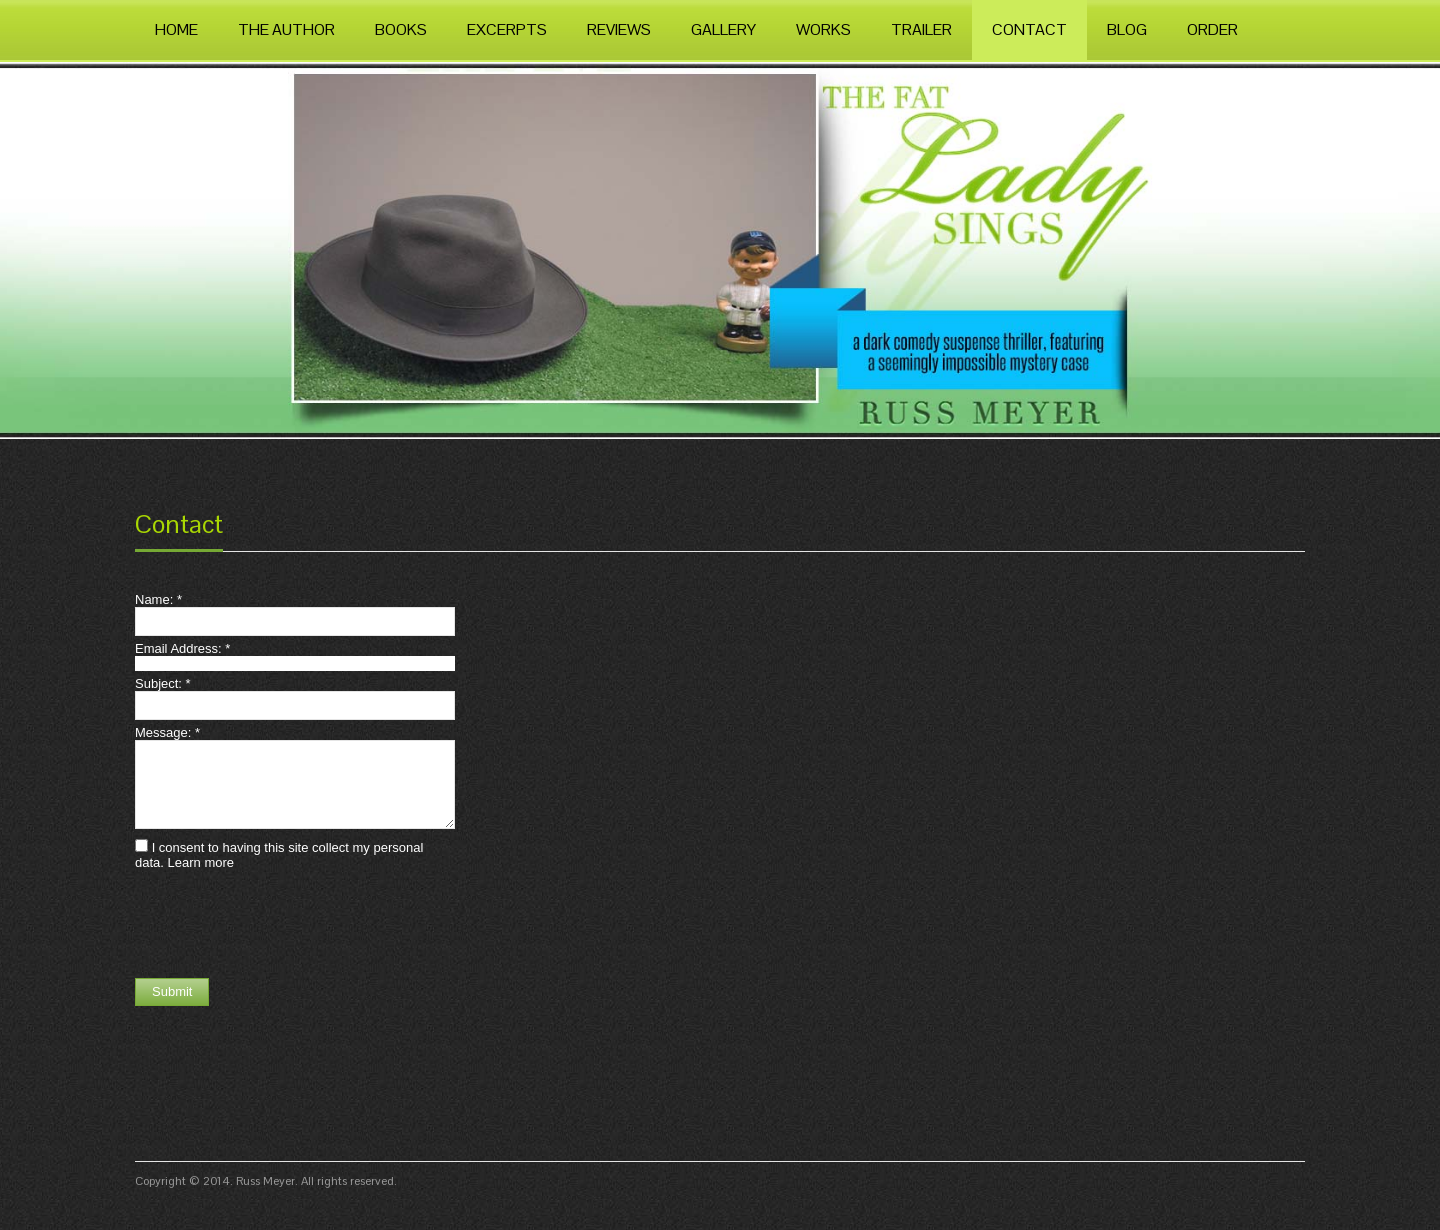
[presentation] (287, 924)
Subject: (163, 683)
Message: (167, 732)
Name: (158, 599)
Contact (179, 524)
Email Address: (182, 648)
